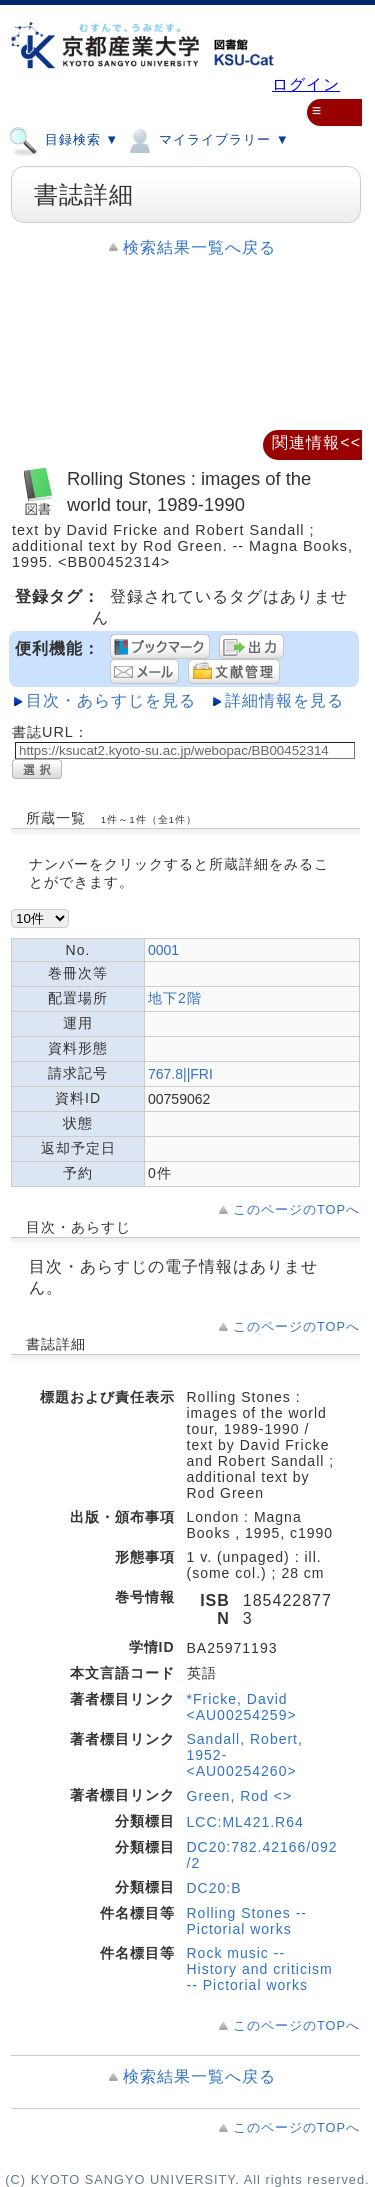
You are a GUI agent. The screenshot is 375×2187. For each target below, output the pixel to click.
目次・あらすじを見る (111, 700)
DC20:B (214, 1888)
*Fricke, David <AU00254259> (242, 1707)
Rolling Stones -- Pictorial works (247, 1921)
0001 (163, 950)
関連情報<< (316, 442)
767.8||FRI (180, 1074)
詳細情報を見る (284, 700)
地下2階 (175, 998)
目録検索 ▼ (63, 139)
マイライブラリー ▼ (206, 139)
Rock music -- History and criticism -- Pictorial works (260, 1969)
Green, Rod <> (240, 1796)
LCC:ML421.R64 (245, 1822)
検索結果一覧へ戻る (199, 247)
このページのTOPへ (296, 1209)
